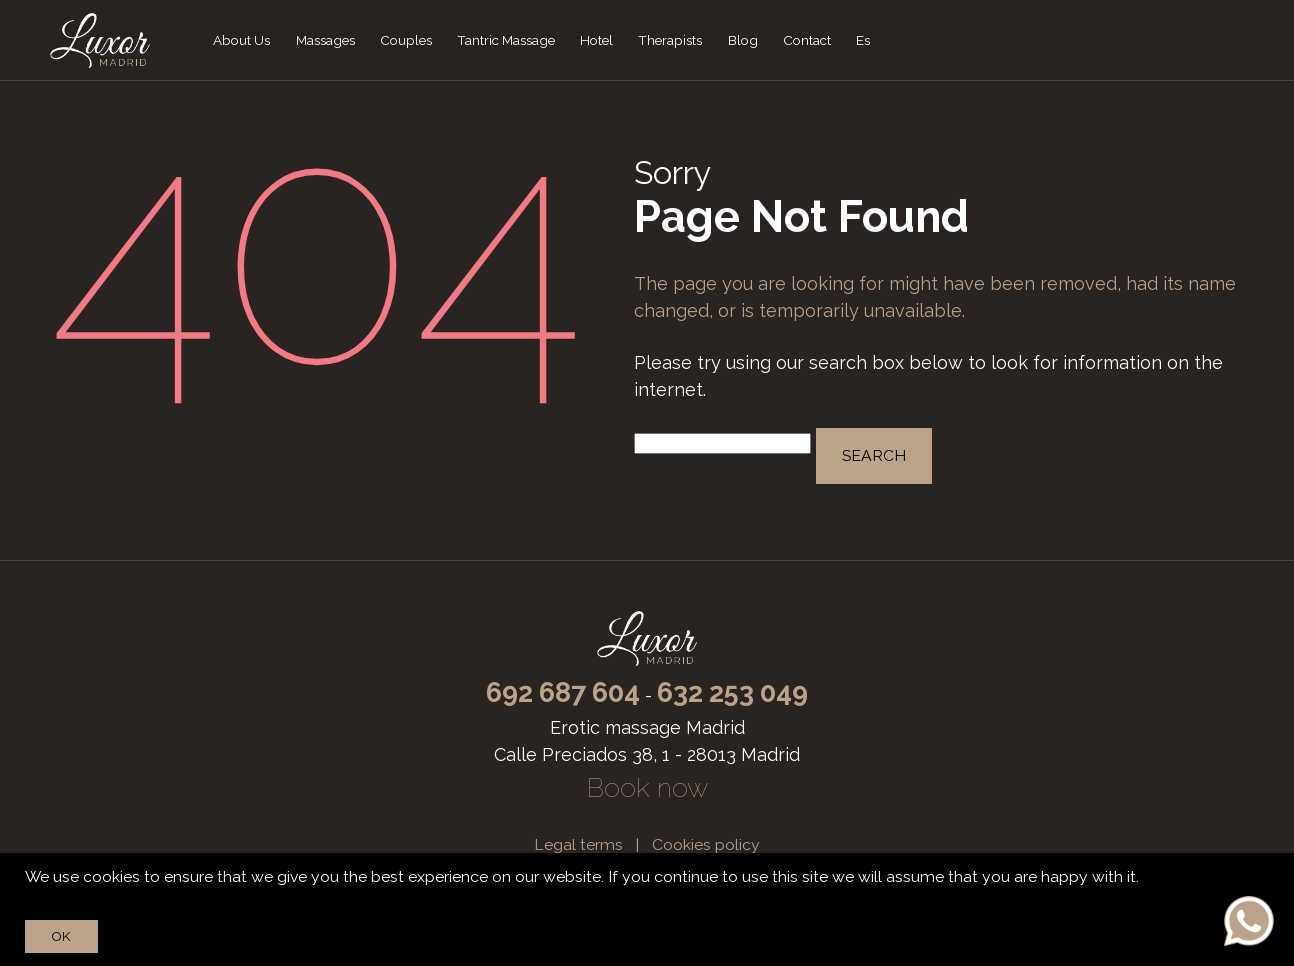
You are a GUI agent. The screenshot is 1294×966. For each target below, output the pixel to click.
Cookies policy (706, 844)
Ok (61, 936)
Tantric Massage (506, 40)
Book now (647, 787)
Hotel (596, 40)
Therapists (670, 40)
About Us (241, 40)
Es (863, 40)
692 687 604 (563, 692)
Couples (406, 40)
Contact (807, 40)
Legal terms (578, 844)
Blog (743, 40)
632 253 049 (732, 692)
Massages (325, 40)
